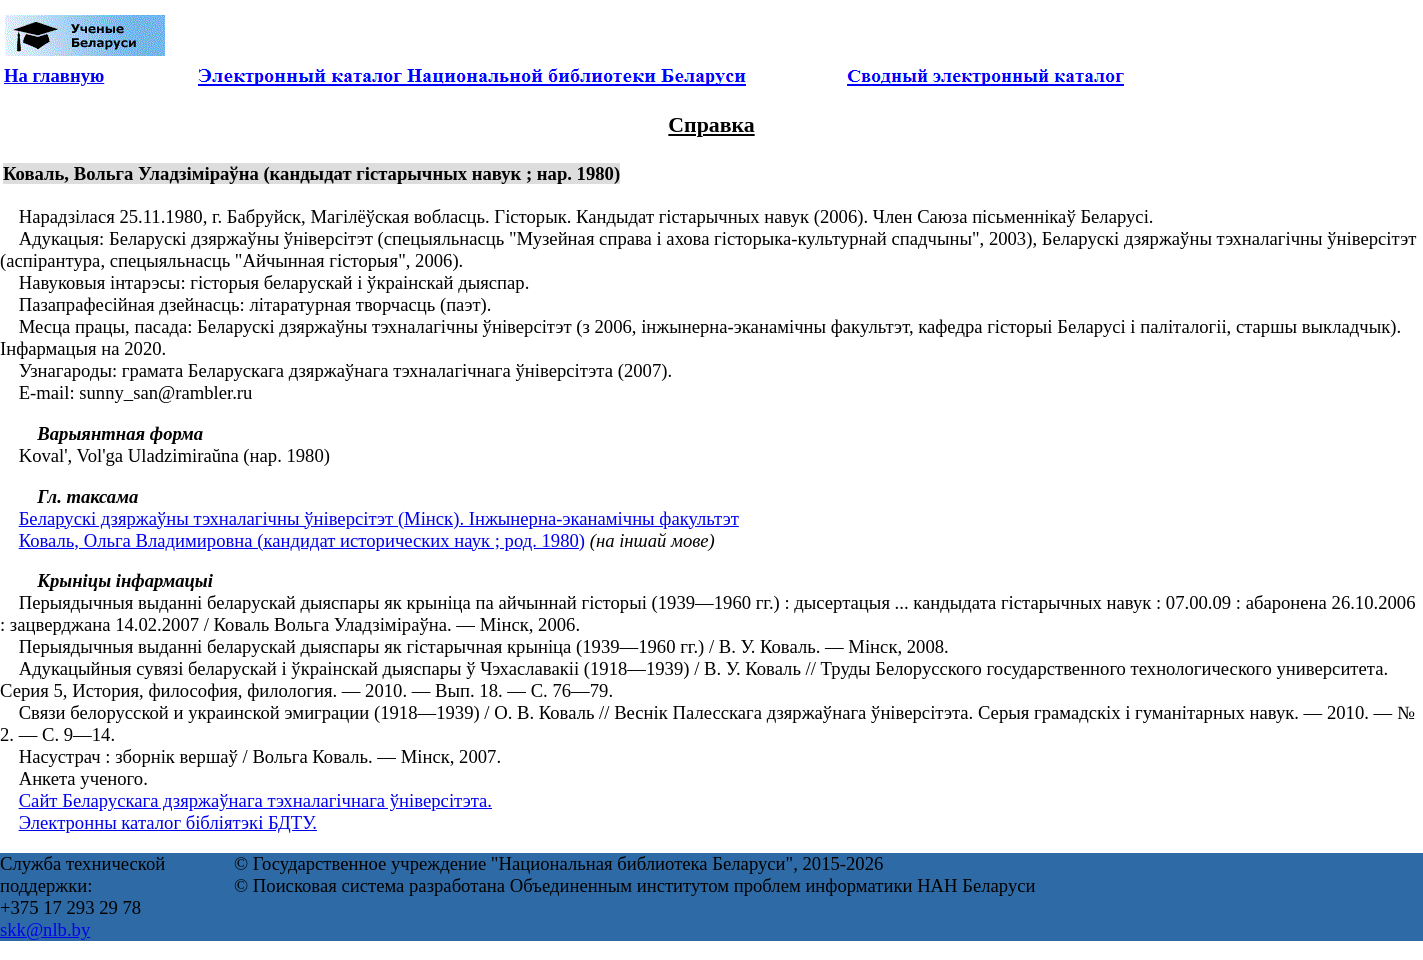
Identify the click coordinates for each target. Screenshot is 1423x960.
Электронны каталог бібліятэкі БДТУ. (168, 822)
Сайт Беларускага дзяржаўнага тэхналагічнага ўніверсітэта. (255, 800)
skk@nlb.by (45, 929)
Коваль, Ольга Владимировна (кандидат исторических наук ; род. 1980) (302, 540)
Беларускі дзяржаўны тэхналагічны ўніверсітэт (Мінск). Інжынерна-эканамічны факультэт (379, 518)
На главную (54, 75)
